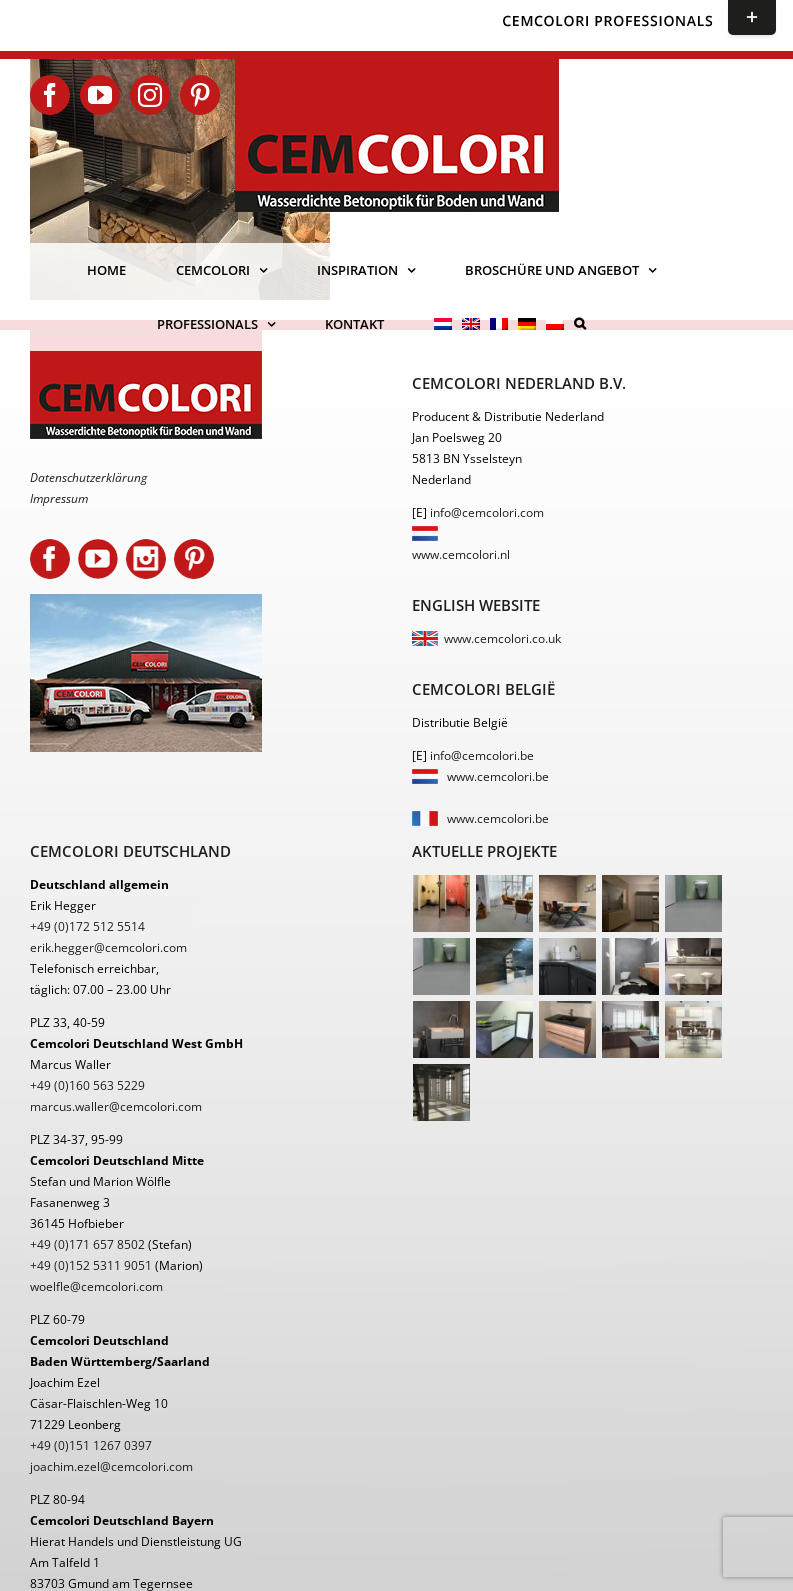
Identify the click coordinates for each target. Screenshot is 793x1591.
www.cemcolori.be (498, 776)
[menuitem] (443, 324)
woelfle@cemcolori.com (96, 1286)
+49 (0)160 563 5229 (87, 1085)
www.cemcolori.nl (461, 554)
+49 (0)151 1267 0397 (91, 1445)
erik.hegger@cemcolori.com (108, 947)
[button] (580, 324)
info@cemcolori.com (487, 512)
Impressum (59, 498)
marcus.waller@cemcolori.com (116, 1106)
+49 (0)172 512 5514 (87, 926)
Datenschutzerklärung (88, 477)
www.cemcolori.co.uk (502, 638)
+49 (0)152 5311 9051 (91, 1265)
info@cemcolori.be (482, 755)
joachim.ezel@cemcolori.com (111, 1466)
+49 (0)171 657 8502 (87, 1244)
